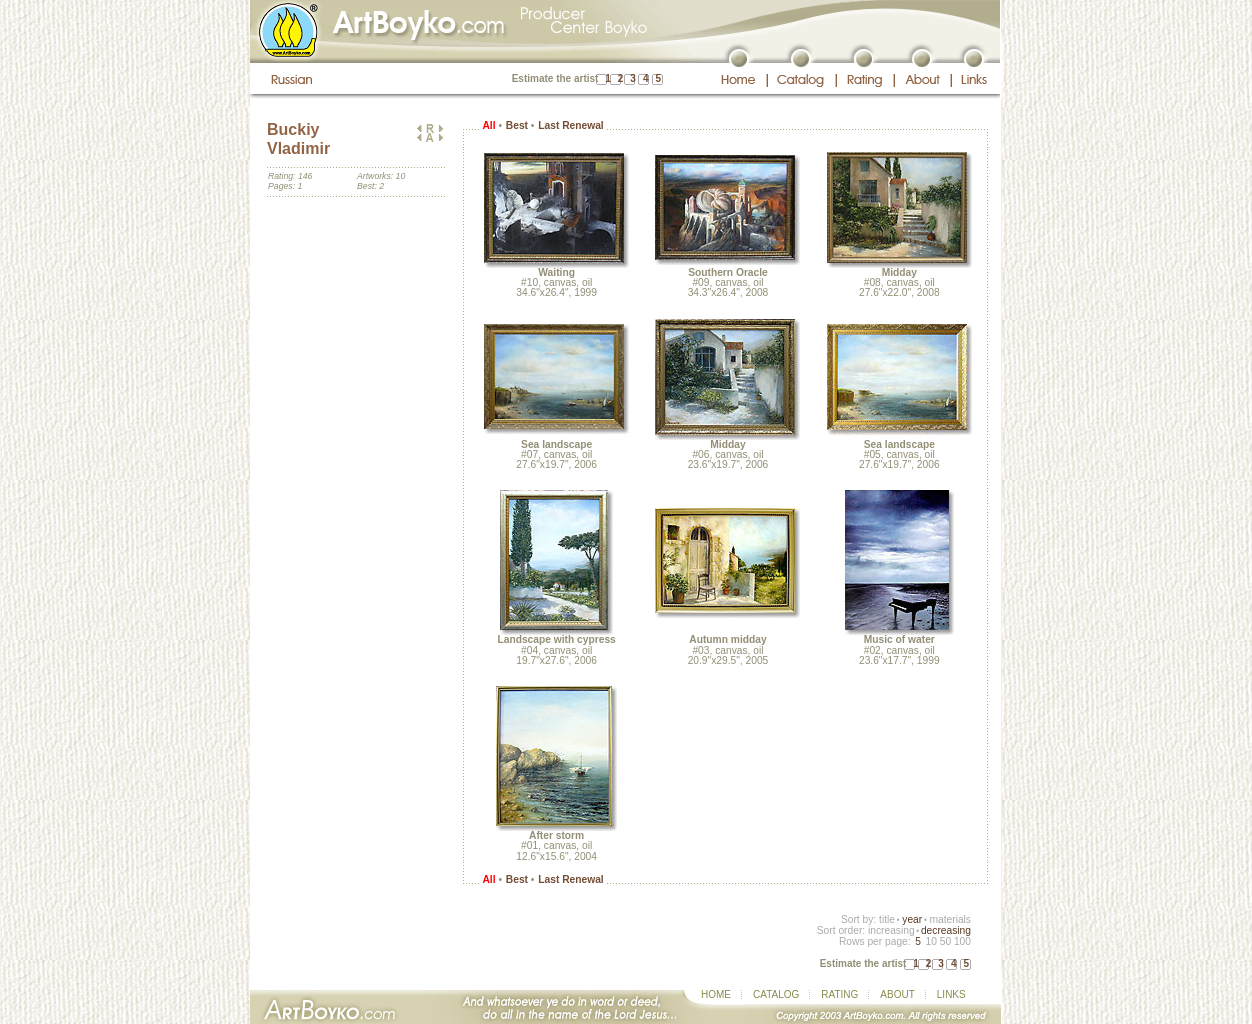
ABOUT (897, 994)
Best (517, 125)
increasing (891, 930)
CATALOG (776, 994)
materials (950, 919)
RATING (839, 994)
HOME (716, 994)
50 (945, 941)
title (887, 919)
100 (962, 941)
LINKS (951, 994)
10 (930, 941)
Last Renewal (570, 125)
